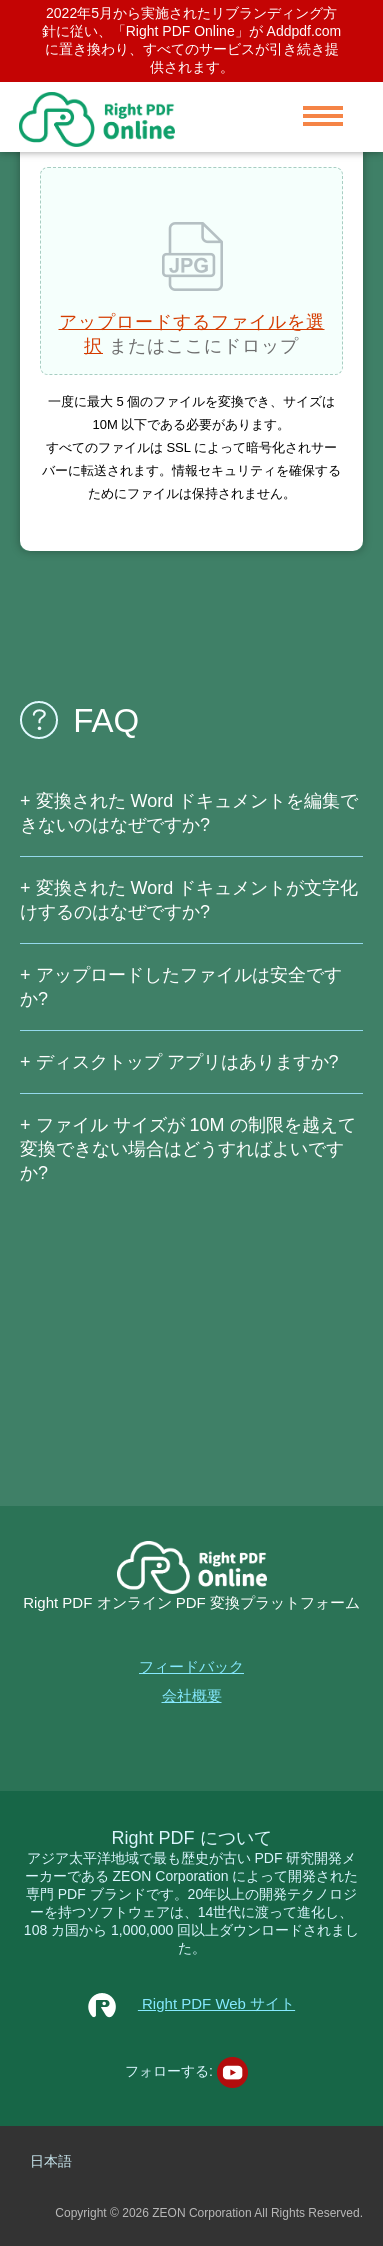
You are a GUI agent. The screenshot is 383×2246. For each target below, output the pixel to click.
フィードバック (191, 1666)
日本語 (51, 2161)
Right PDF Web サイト (191, 2003)
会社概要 (192, 1695)
